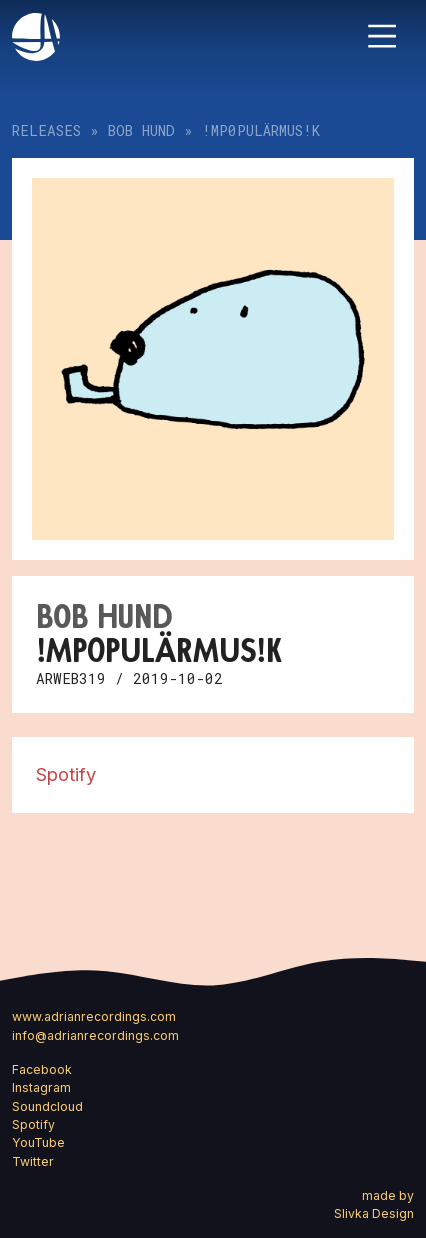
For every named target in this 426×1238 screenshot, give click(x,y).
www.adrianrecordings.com (94, 1016)
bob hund (141, 130)
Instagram (41, 1087)
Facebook (42, 1069)
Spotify (66, 774)
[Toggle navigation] (382, 36)
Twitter (33, 1161)
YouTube (38, 1142)
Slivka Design (374, 1213)
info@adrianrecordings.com (95, 1035)
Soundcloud (47, 1106)
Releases (46, 130)
